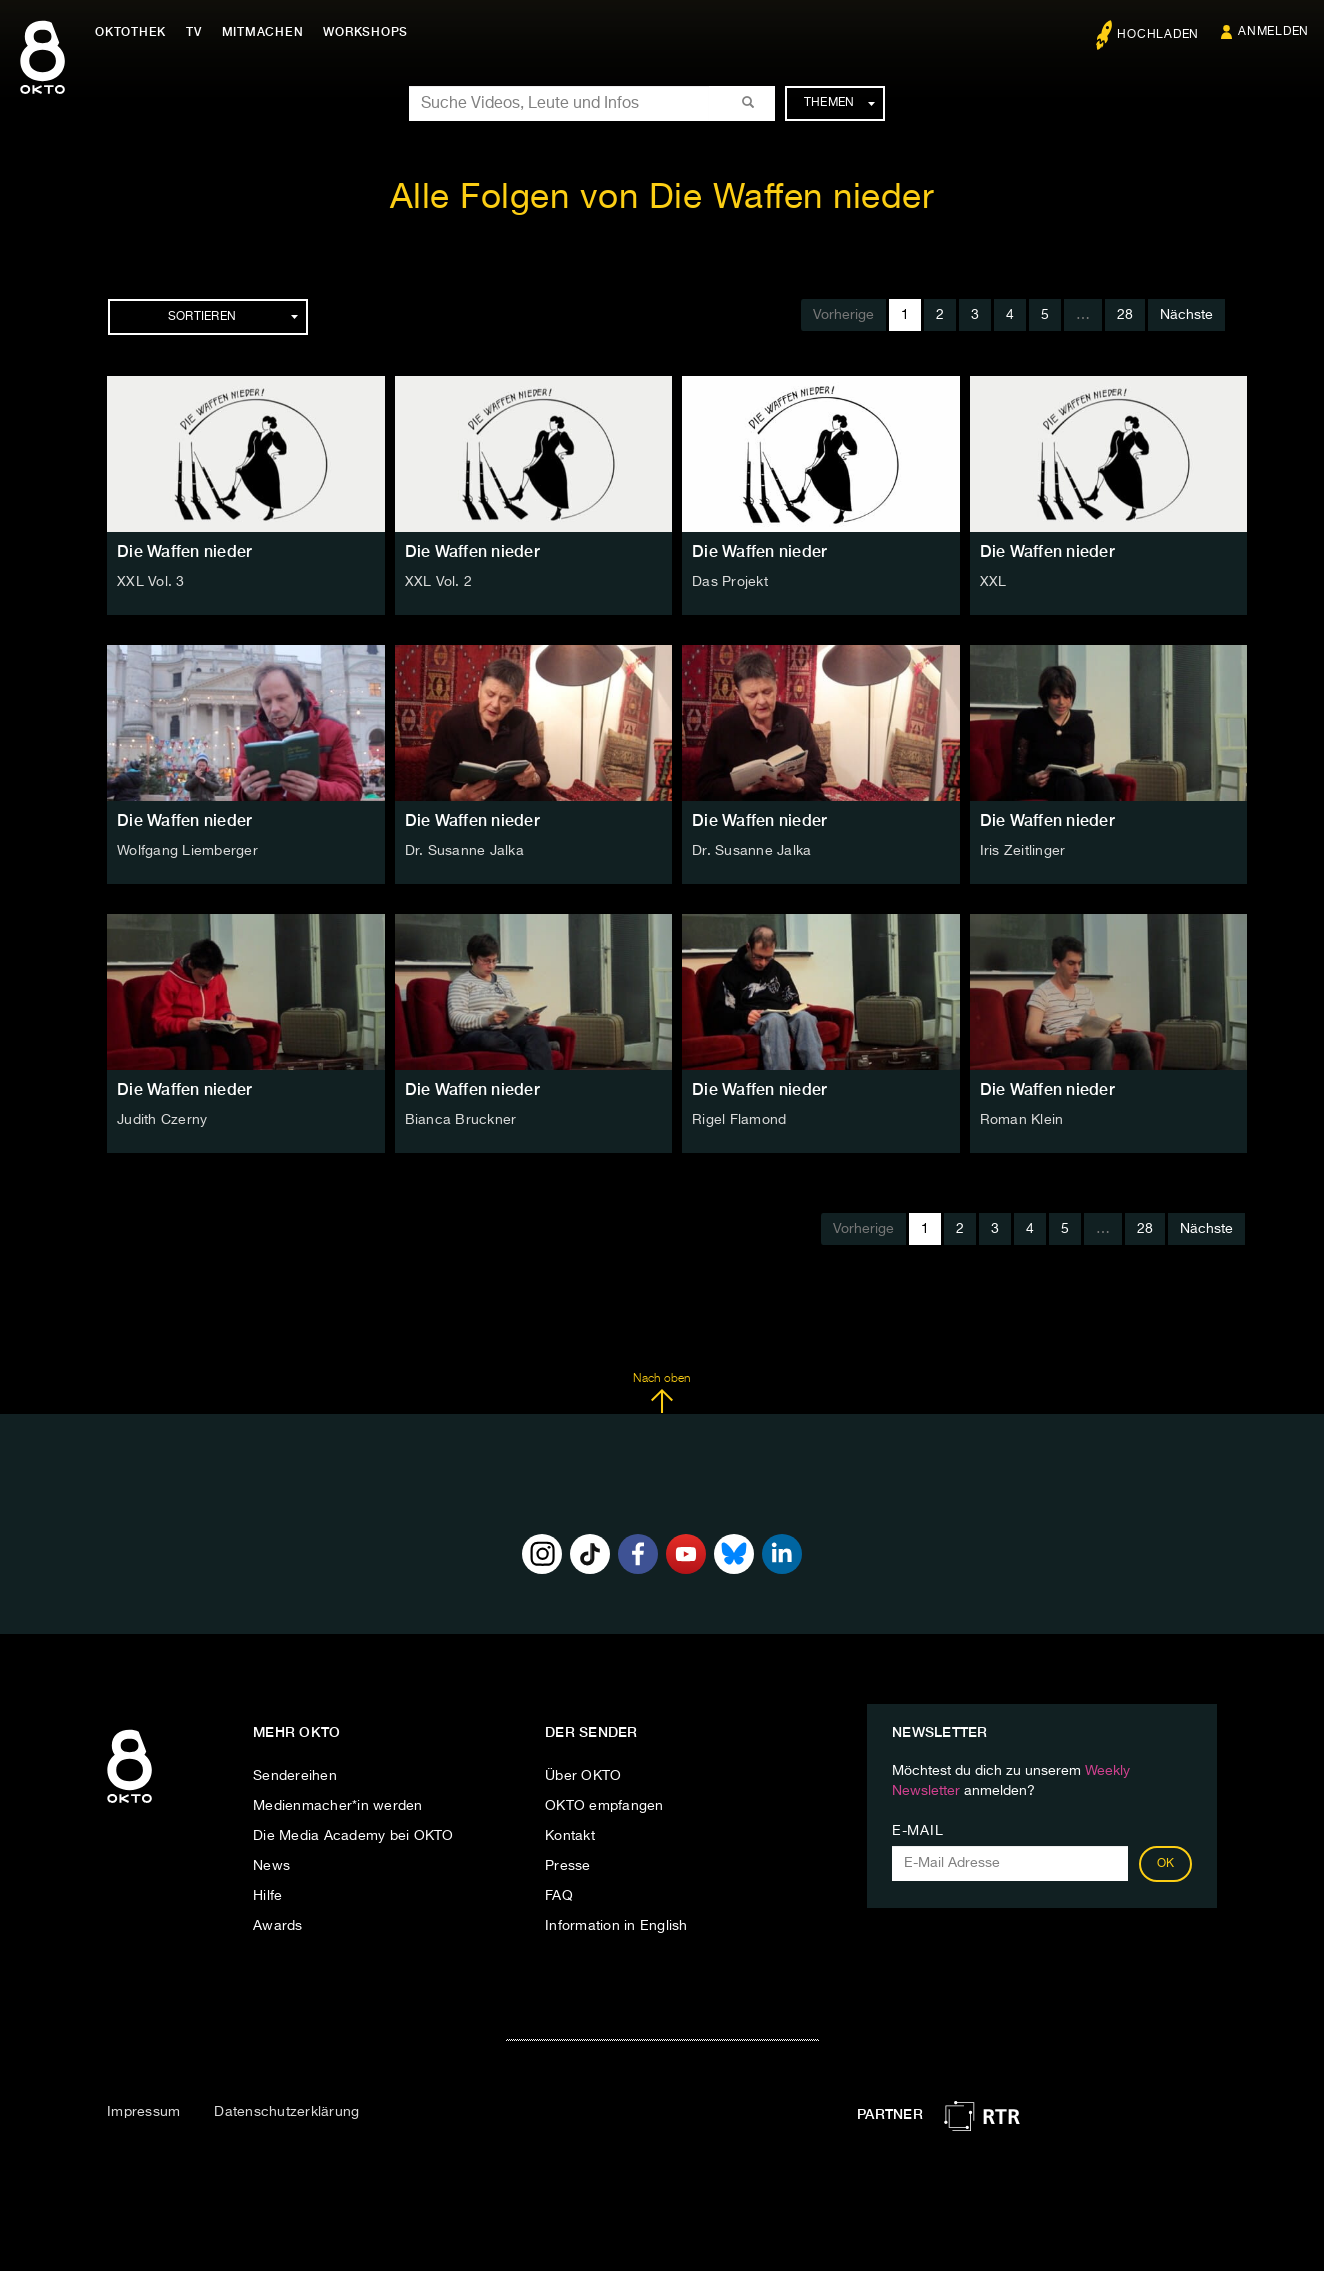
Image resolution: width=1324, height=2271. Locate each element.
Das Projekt (730, 582)
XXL (993, 582)
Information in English (616, 1926)
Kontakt (570, 1836)
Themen (839, 103)
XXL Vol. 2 (439, 582)
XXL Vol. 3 (151, 582)
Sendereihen (295, 1776)
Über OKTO (583, 1776)
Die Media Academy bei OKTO (353, 1836)
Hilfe (267, 1896)
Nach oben (661, 1393)
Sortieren (233, 317)
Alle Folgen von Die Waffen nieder (662, 198)
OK (1166, 1864)
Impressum (143, 2112)
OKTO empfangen (604, 1806)
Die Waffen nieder (184, 551)
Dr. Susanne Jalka (464, 851)
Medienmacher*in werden (338, 1806)
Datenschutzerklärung (286, 2112)
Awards (278, 1926)
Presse (568, 1866)
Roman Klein (1022, 1120)
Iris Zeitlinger (1023, 851)
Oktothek (130, 32)
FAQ (559, 1896)
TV (194, 32)
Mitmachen (263, 32)
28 (1125, 315)
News (271, 1866)
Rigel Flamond (739, 1120)
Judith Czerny (162, 1120)
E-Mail (917, 1831)
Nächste (1186, 315)
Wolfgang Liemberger (187, 851)
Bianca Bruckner (461, 1120)
